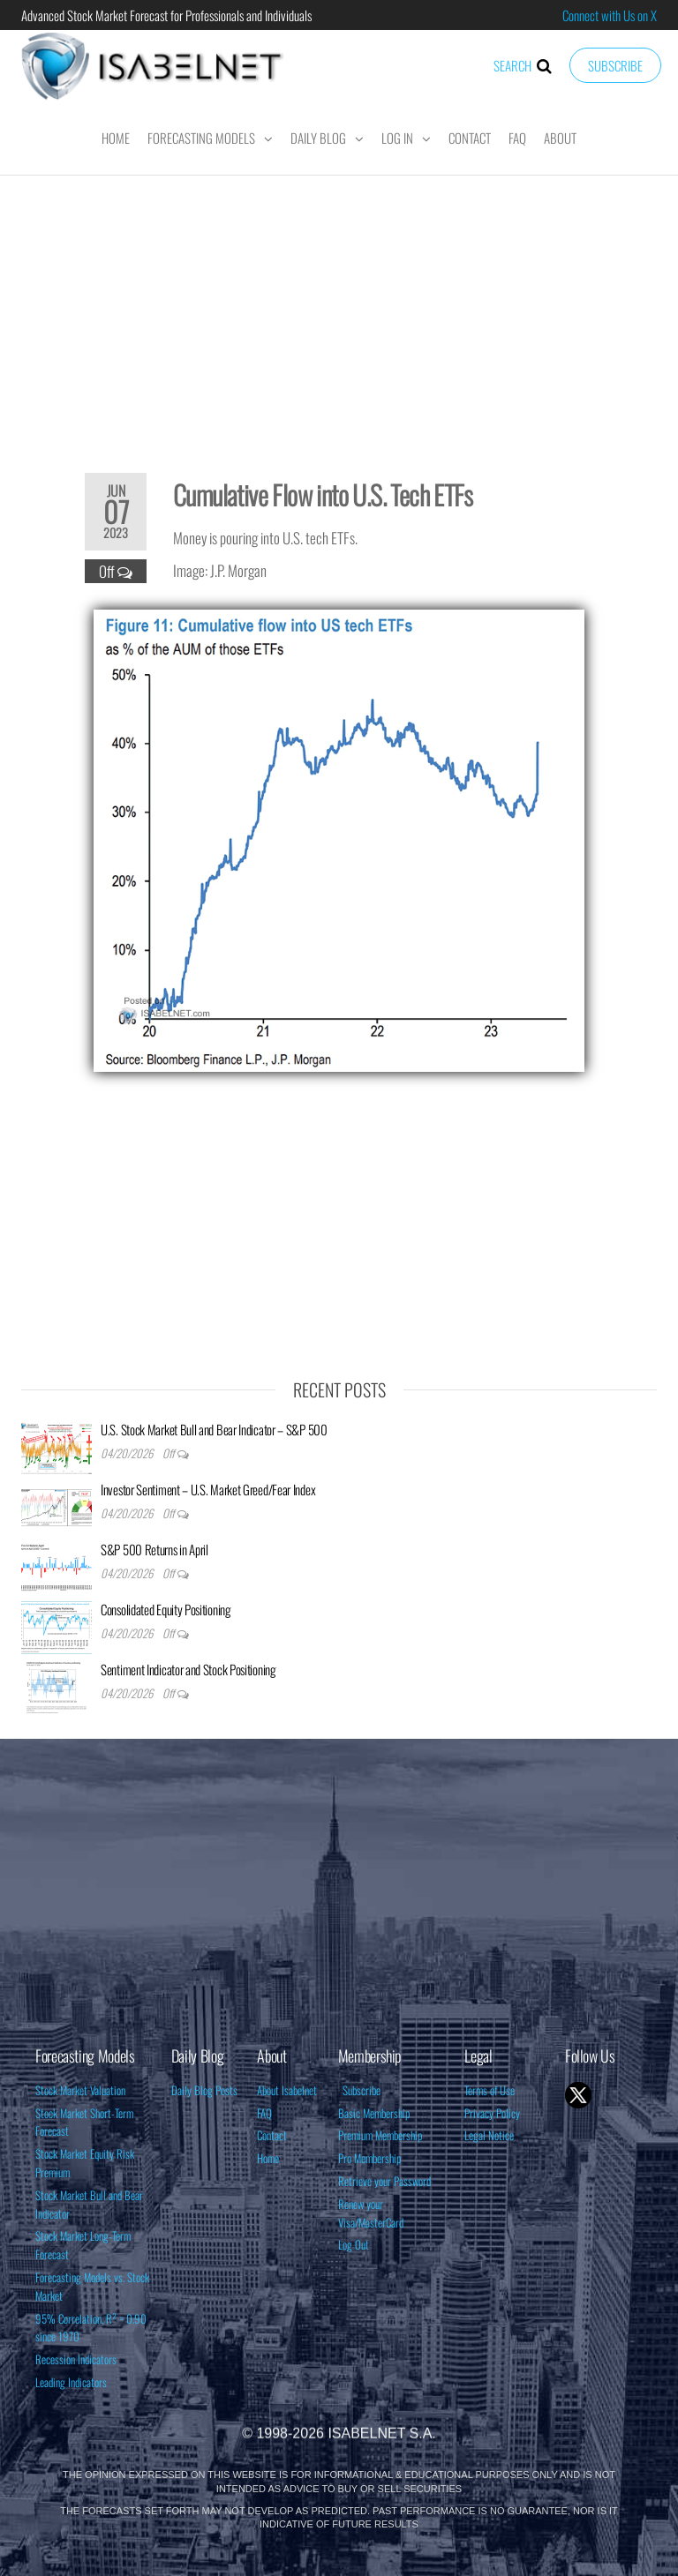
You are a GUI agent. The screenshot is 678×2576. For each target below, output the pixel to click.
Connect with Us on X (609, 15)
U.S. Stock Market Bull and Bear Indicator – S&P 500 (214, 1429)
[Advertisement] (339, 312)
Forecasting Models (201, 137)
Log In (397, 137)
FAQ (517, 137)
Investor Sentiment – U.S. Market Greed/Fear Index (208, 1489)
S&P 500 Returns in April (154, 1549)
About (560, 137)
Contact (469, 137)
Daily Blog (318, 137)
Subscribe (615, 65)
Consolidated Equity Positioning (166, 1609)
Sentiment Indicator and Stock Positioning (188, 1669)
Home (116, 137)
